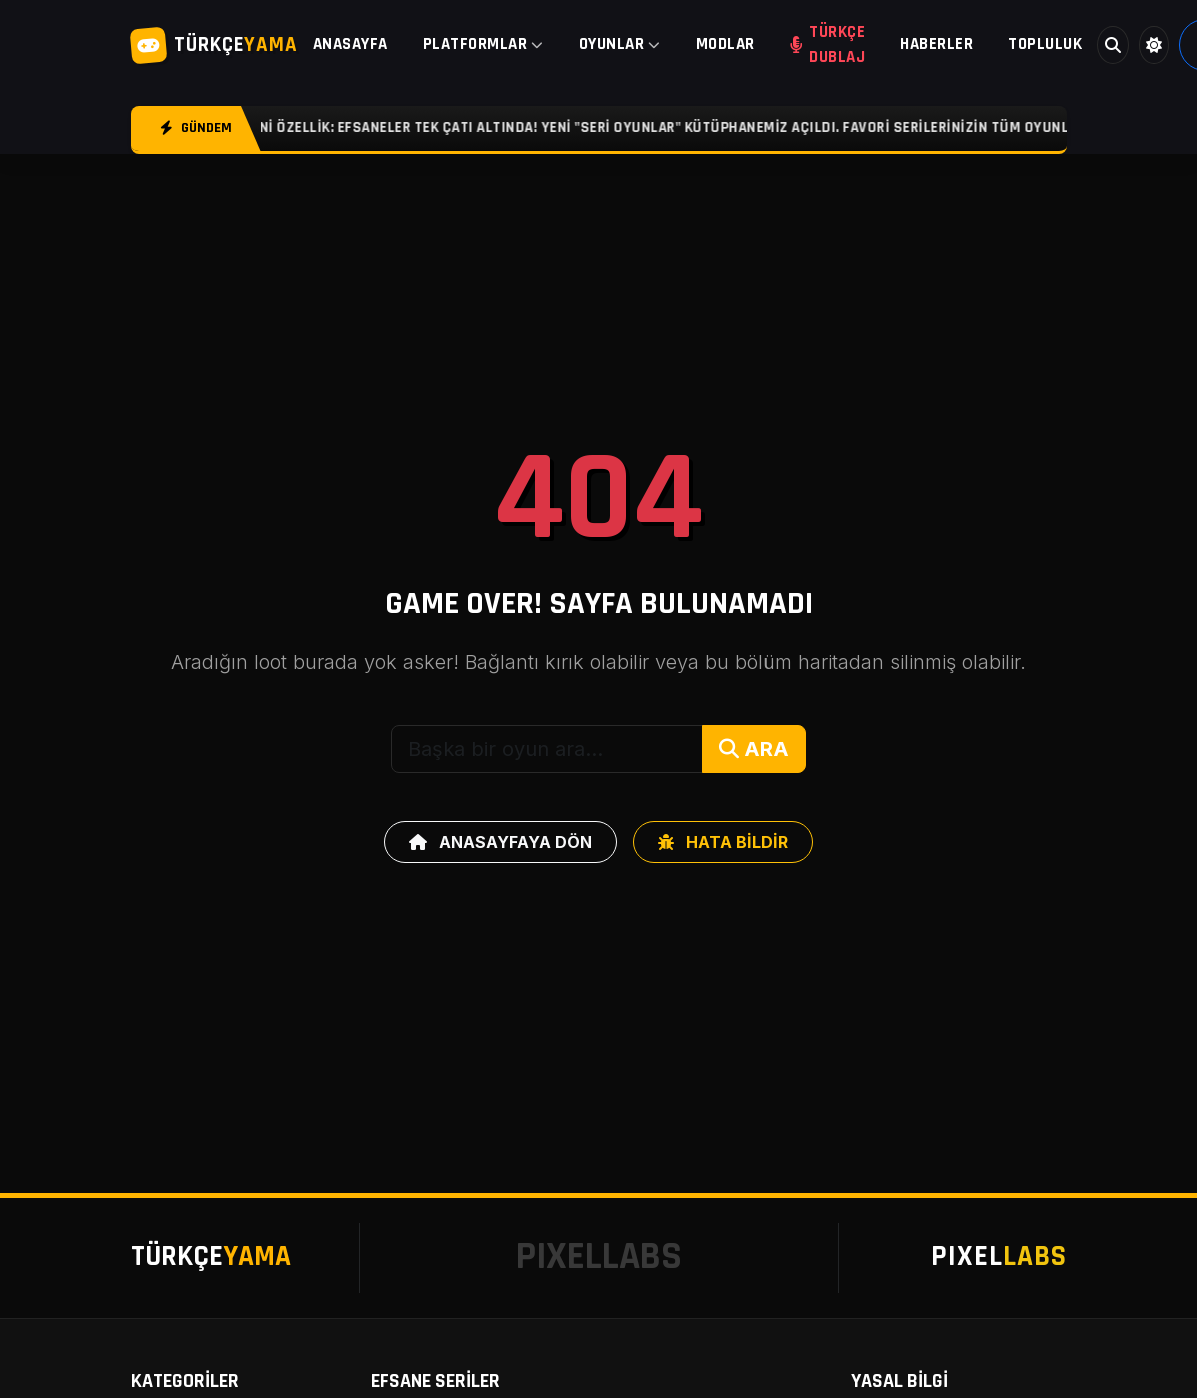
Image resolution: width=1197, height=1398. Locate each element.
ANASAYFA (350, 44)
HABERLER (936, 44)
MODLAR (725, 44)
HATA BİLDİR (723, 842)
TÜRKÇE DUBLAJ (828, 44)
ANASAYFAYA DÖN (500, 842)
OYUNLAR (620, 44)
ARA (754, 749)
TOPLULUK (1045, 44)
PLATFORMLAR (483, 44)
